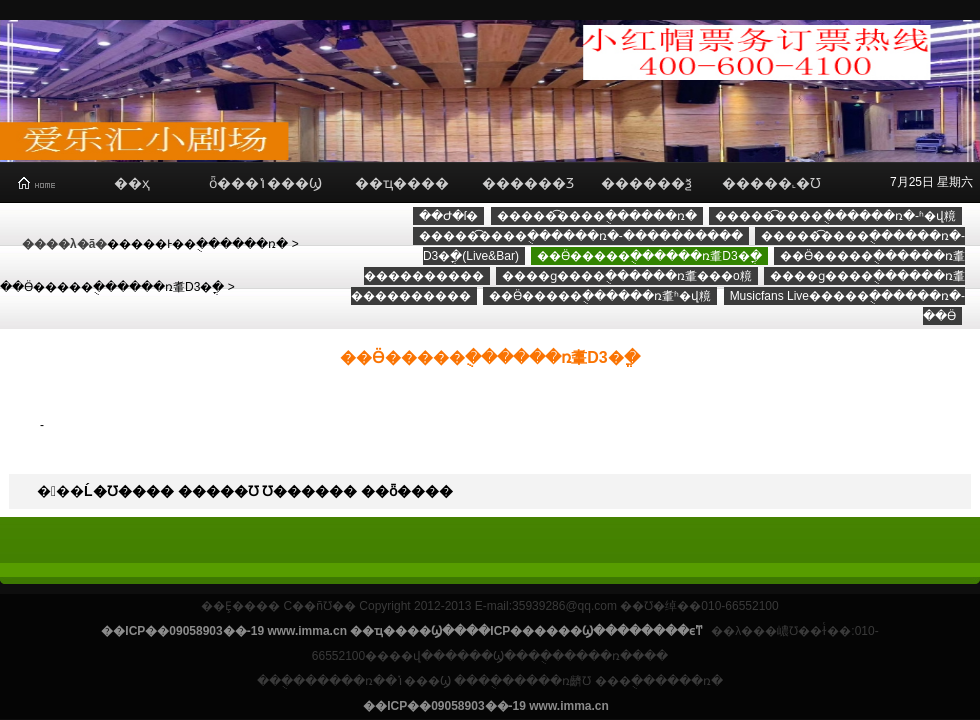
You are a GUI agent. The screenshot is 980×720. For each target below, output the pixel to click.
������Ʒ (528, 183)
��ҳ (132, 183)
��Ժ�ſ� (449, 216)
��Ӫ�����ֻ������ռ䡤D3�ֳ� (112, 287)
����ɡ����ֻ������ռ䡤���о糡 (627, 276)
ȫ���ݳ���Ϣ (265, 183)
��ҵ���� (402, 183)
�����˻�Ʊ (771, 183)
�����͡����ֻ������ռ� (597, 216)
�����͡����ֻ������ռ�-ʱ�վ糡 (835, 216)
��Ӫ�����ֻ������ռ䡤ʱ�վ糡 (600, 296)
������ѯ (646, 183)
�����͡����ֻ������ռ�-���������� (581, 236)
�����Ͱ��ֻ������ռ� (197, 244)
